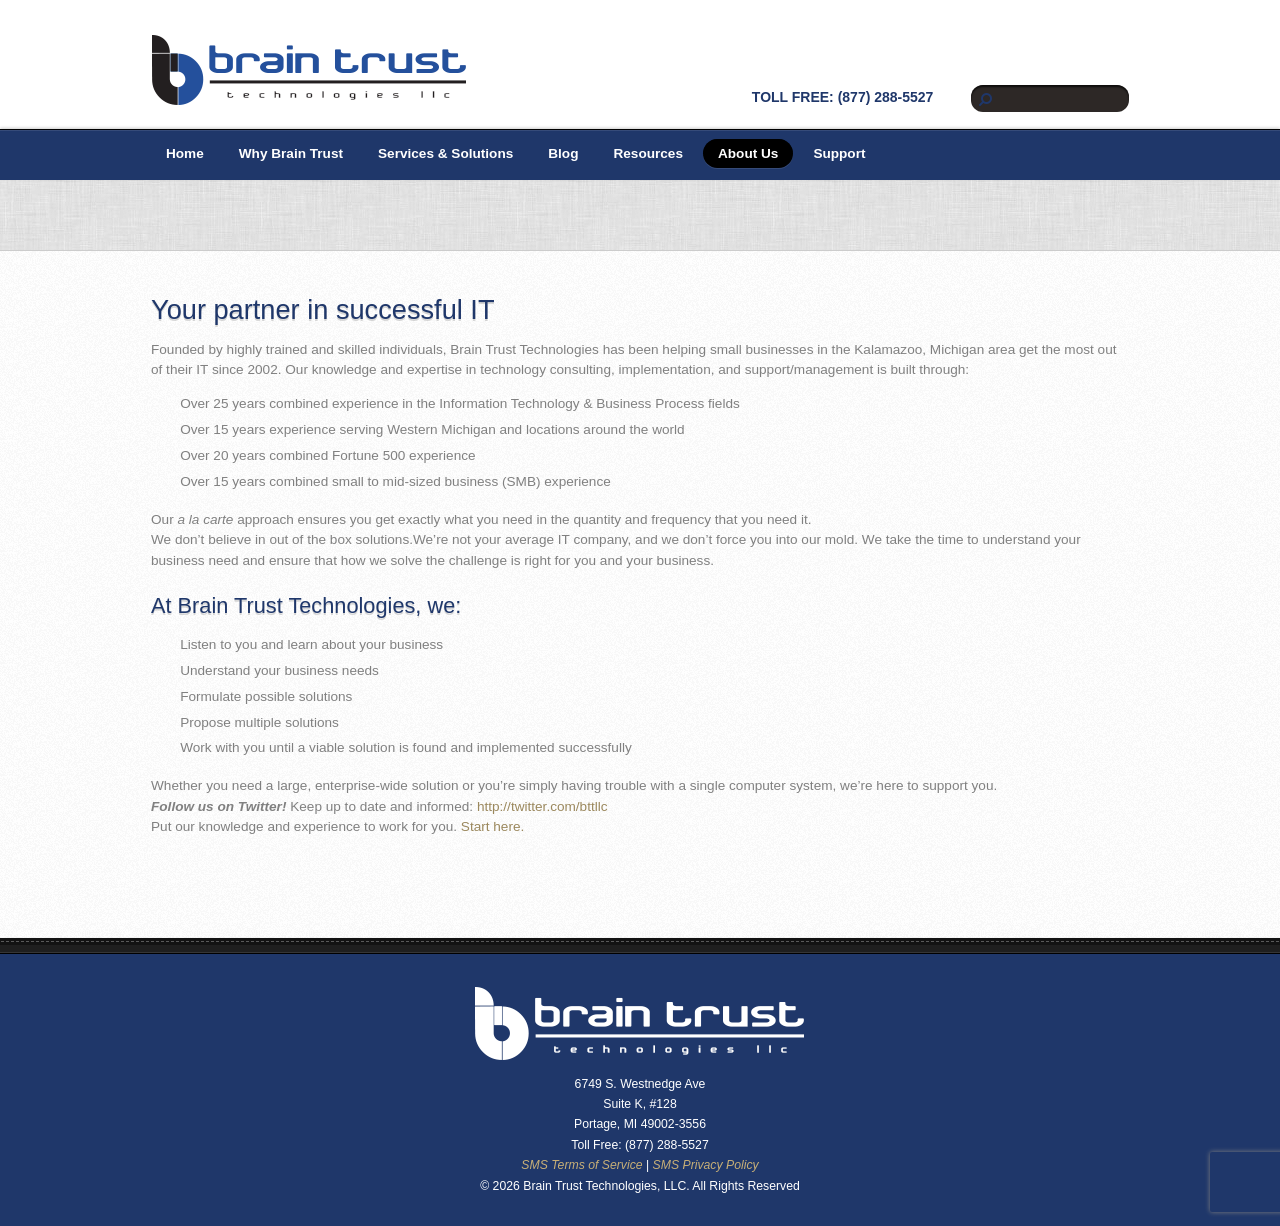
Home (185, 153)
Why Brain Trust (291, 153)
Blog (563, 153)
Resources (648, 153)
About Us (748, 153)
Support (839, 153)
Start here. (492, 826)
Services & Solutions (445, 153)
